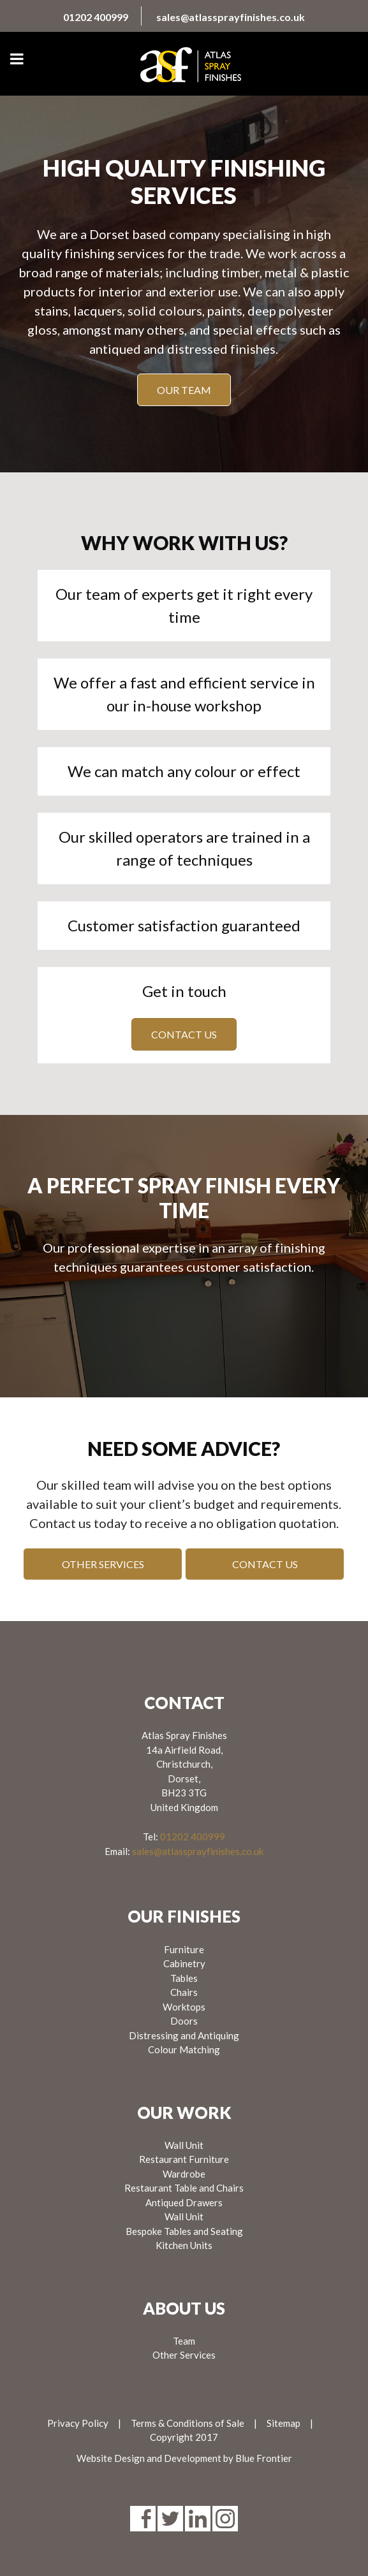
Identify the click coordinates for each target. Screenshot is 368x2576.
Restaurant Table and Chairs (184, 2188)
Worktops (184, 2006)
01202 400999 (95, 17)
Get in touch (184, 991)
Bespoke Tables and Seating (184, 2231)
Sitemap (283, 2423)
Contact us (184, 1034)
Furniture (184, 1949)
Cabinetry (184, 1963)
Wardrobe (184, 2173)
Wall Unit (184, 2145)
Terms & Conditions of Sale (187, 2423)
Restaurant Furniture (184, 2159)
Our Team (184, 390)
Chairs (184, 1992)
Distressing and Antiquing (184, 2035)
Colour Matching (184, 2049)
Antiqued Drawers (184, 2202)
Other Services (103, 1564)
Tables (184, 1978)
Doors (184, 2021)
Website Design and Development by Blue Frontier (184, 2458)
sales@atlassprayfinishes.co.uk (230, 17)
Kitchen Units (184, 2245)
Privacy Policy (77, 2423)
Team (184, 2341)
